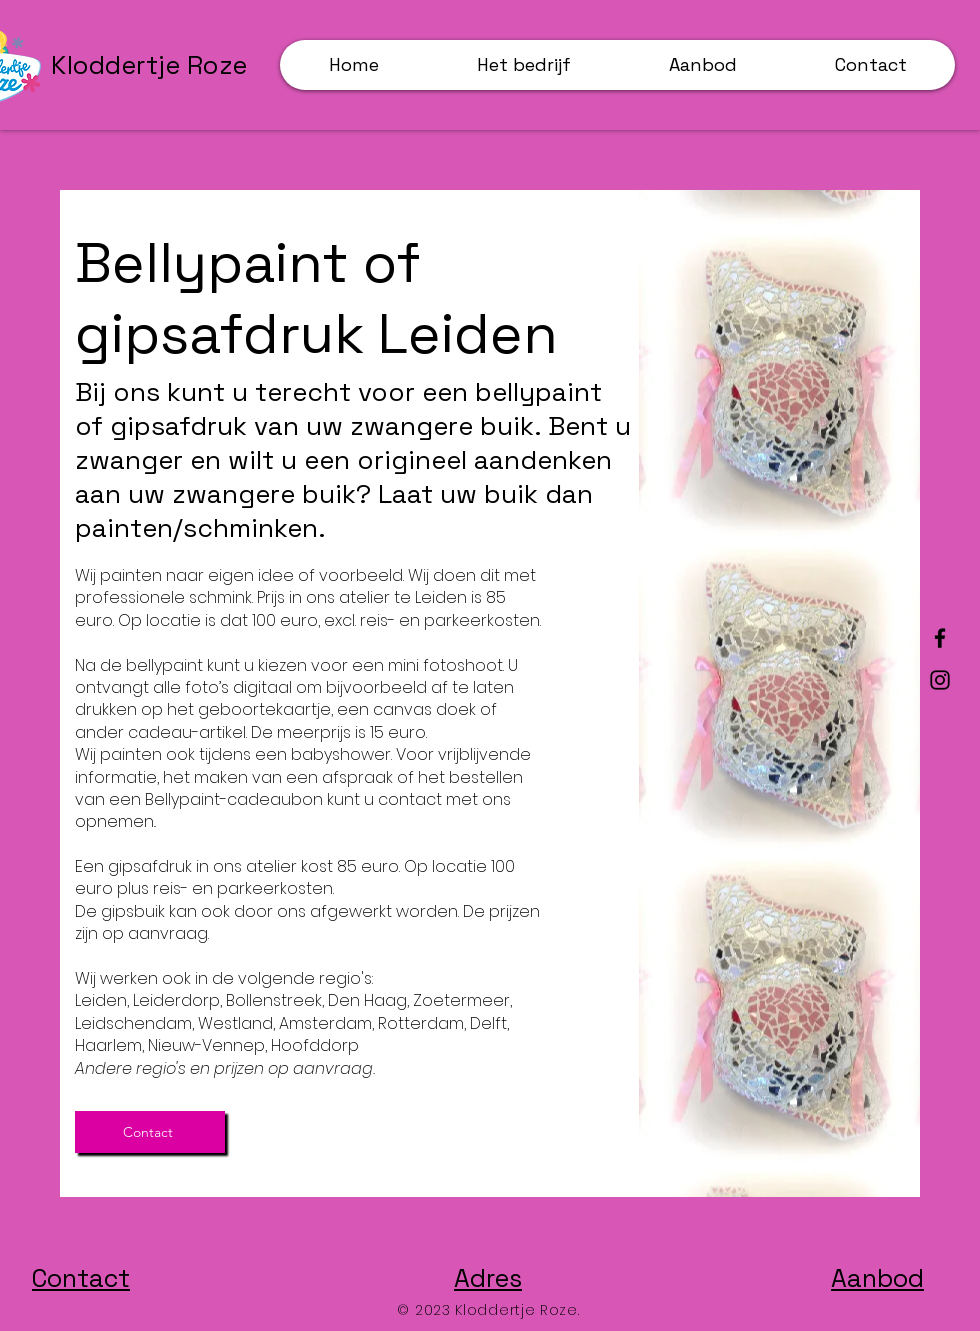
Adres (488, 1278)
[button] (702, 65)
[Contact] (150, 1132)
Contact (81, 1278)
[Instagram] (940, 680)
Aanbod (877, 1278)
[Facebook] (940, 638)
